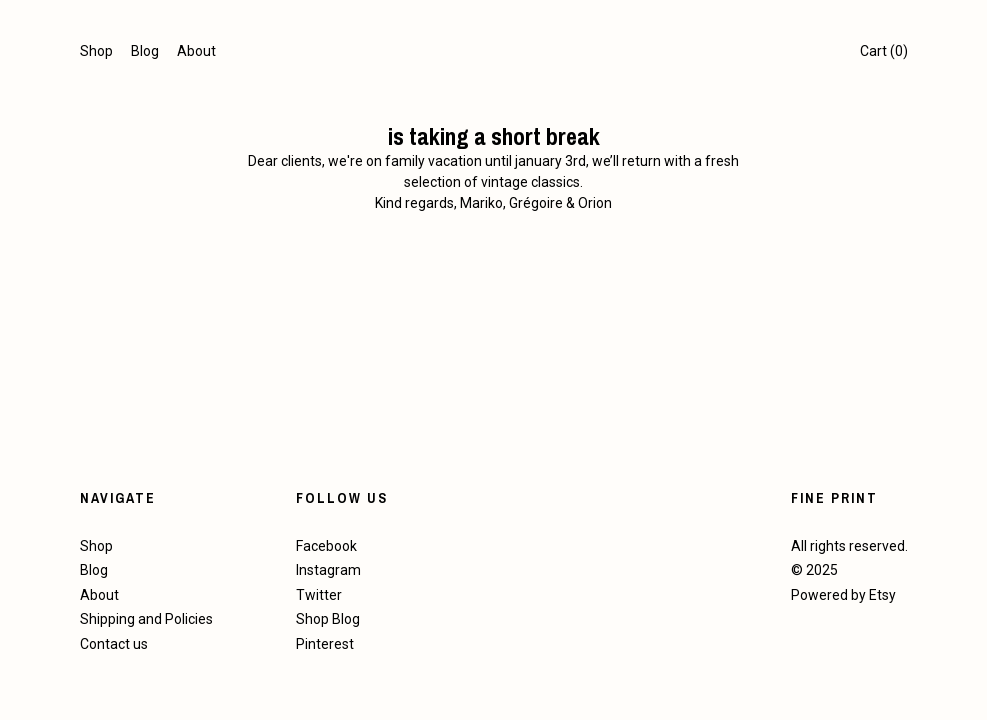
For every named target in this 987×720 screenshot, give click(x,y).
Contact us (114, 644)
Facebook (326, 546)
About (196, 51)
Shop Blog (328, 619)
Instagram (328, 570)
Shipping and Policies (146, 619)
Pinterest (325, 644)
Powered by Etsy (843, 595)
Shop (96, 51)
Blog (145, 51)
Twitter (319, 595)
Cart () (884, 51)
